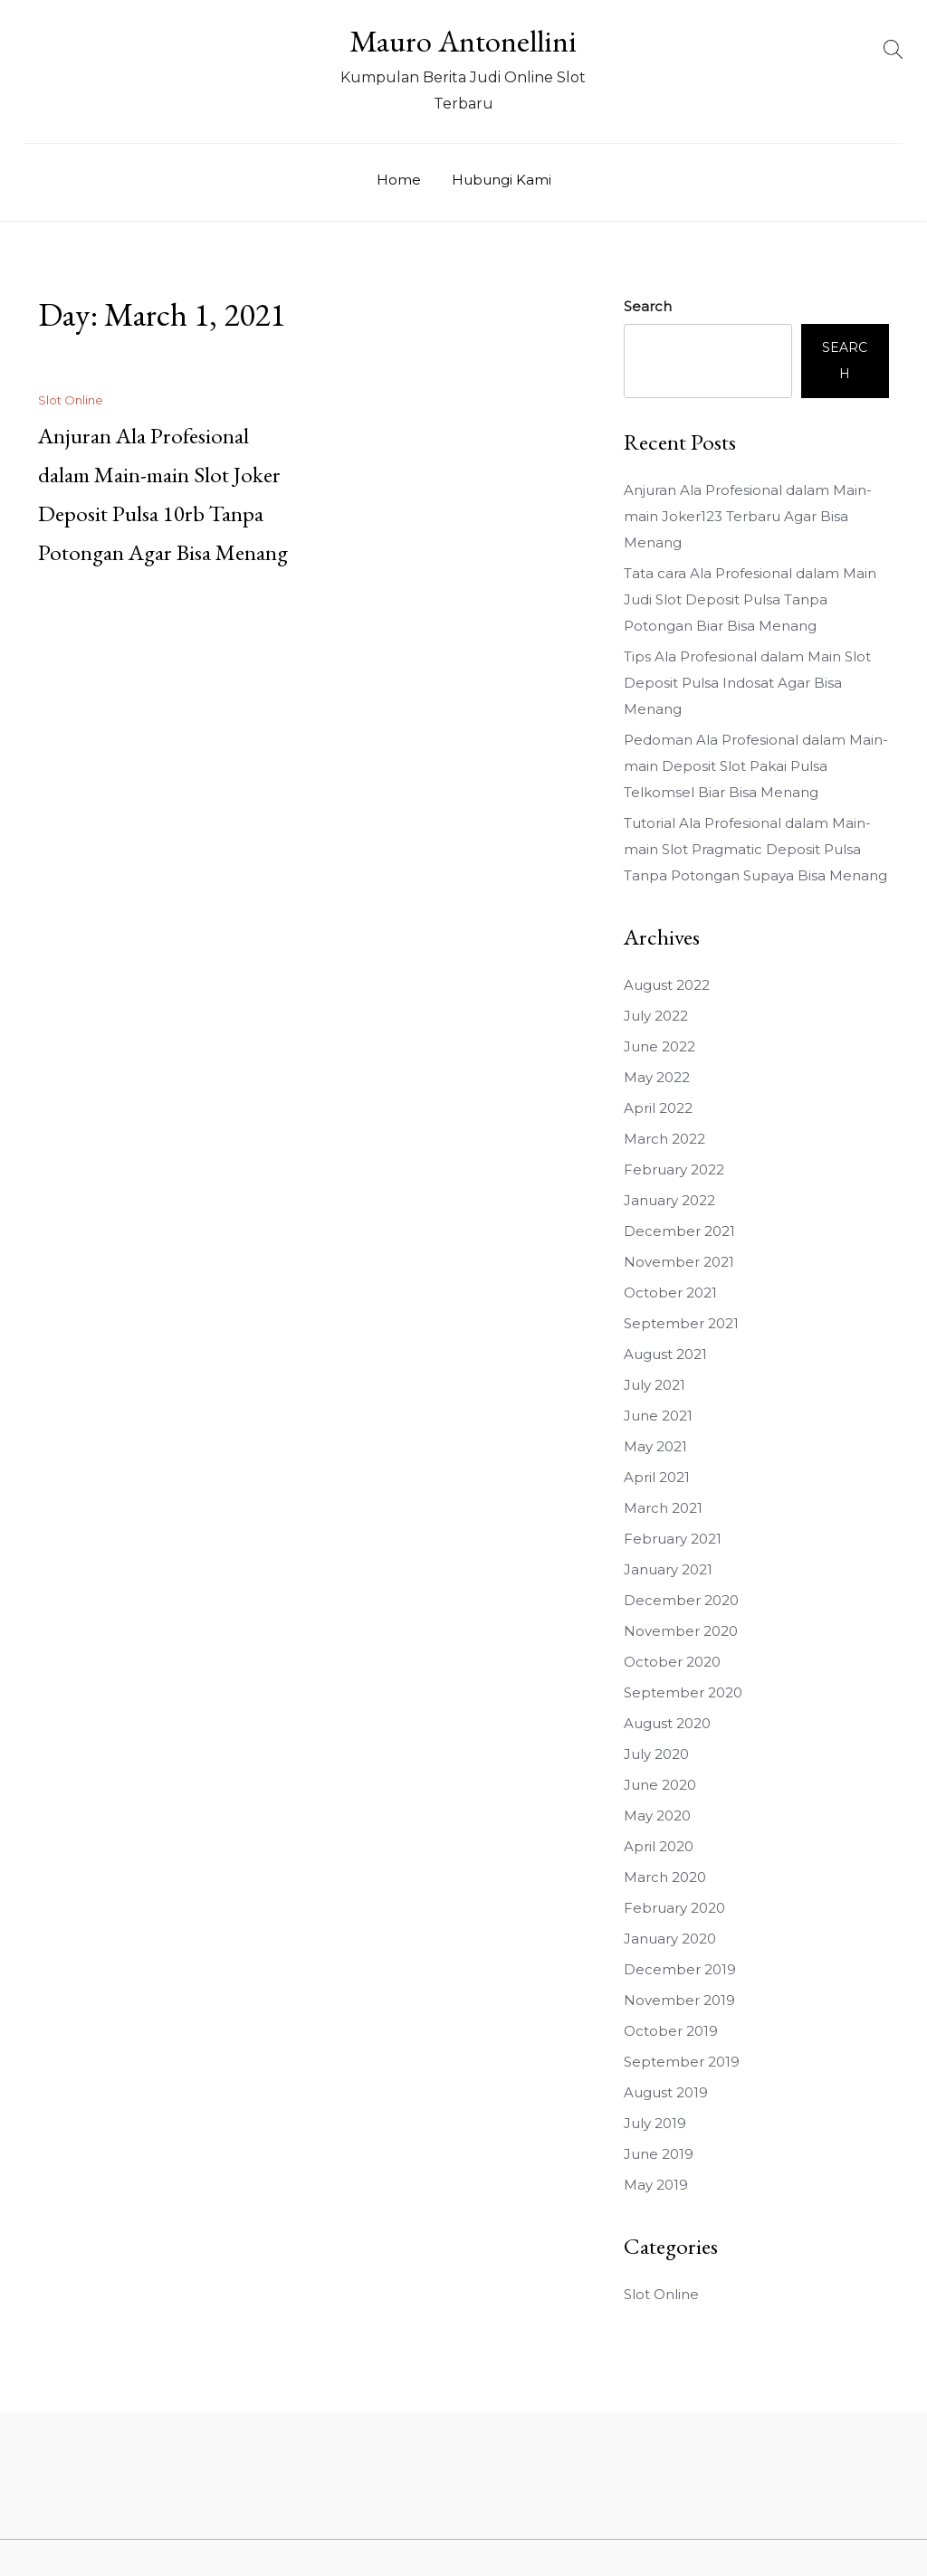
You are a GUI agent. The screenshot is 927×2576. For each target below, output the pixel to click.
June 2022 (659, 1046)
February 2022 (674, 1169)
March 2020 (665, 1877)
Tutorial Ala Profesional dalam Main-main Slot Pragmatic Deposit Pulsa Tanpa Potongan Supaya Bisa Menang (755, 849)
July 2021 (654, 1384)
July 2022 (656, 1015)
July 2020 (656, 1754)
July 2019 (655, 2123)
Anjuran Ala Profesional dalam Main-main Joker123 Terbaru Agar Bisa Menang (748, 516)
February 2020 (674, 1907)
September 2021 (681, 1323)
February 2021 (673, 1538)
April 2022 (658, 1108)
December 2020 (681, 1600)
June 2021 (658, 1415)
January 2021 (668, 1569)
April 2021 (657, 1477)
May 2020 (657, 1815)
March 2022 (664, 1138)
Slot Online (70, 400)
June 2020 (660, 1784)
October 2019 (671, 2030)
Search (648, 306)
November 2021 (679, 1261)
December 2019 (680, 1969)
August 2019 (666, 2092)
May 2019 (656, 2184)
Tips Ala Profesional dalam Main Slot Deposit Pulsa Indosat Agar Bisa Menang (747, 683)
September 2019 (682, 2061)
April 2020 (658, 1846)
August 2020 (667, 1723)
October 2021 (670, 1292)
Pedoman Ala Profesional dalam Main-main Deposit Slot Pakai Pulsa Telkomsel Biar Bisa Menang (756, 766)
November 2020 (681, 1631)
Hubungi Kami (501, 179)
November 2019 (679, 2000)
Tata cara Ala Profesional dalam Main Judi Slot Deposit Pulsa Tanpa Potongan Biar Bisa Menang (750, 599)
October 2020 (672, 1661)
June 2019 (658, 2154)
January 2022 (669, 1200)
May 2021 (655, 1446)
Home (399, 179)
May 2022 (657, 1077)
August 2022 (667, 984)
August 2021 (665, 1354)
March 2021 (663, 1507)
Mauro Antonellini (463, 41)
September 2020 (683, 1692)
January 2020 (670, 1938)
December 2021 (679, 1231)
